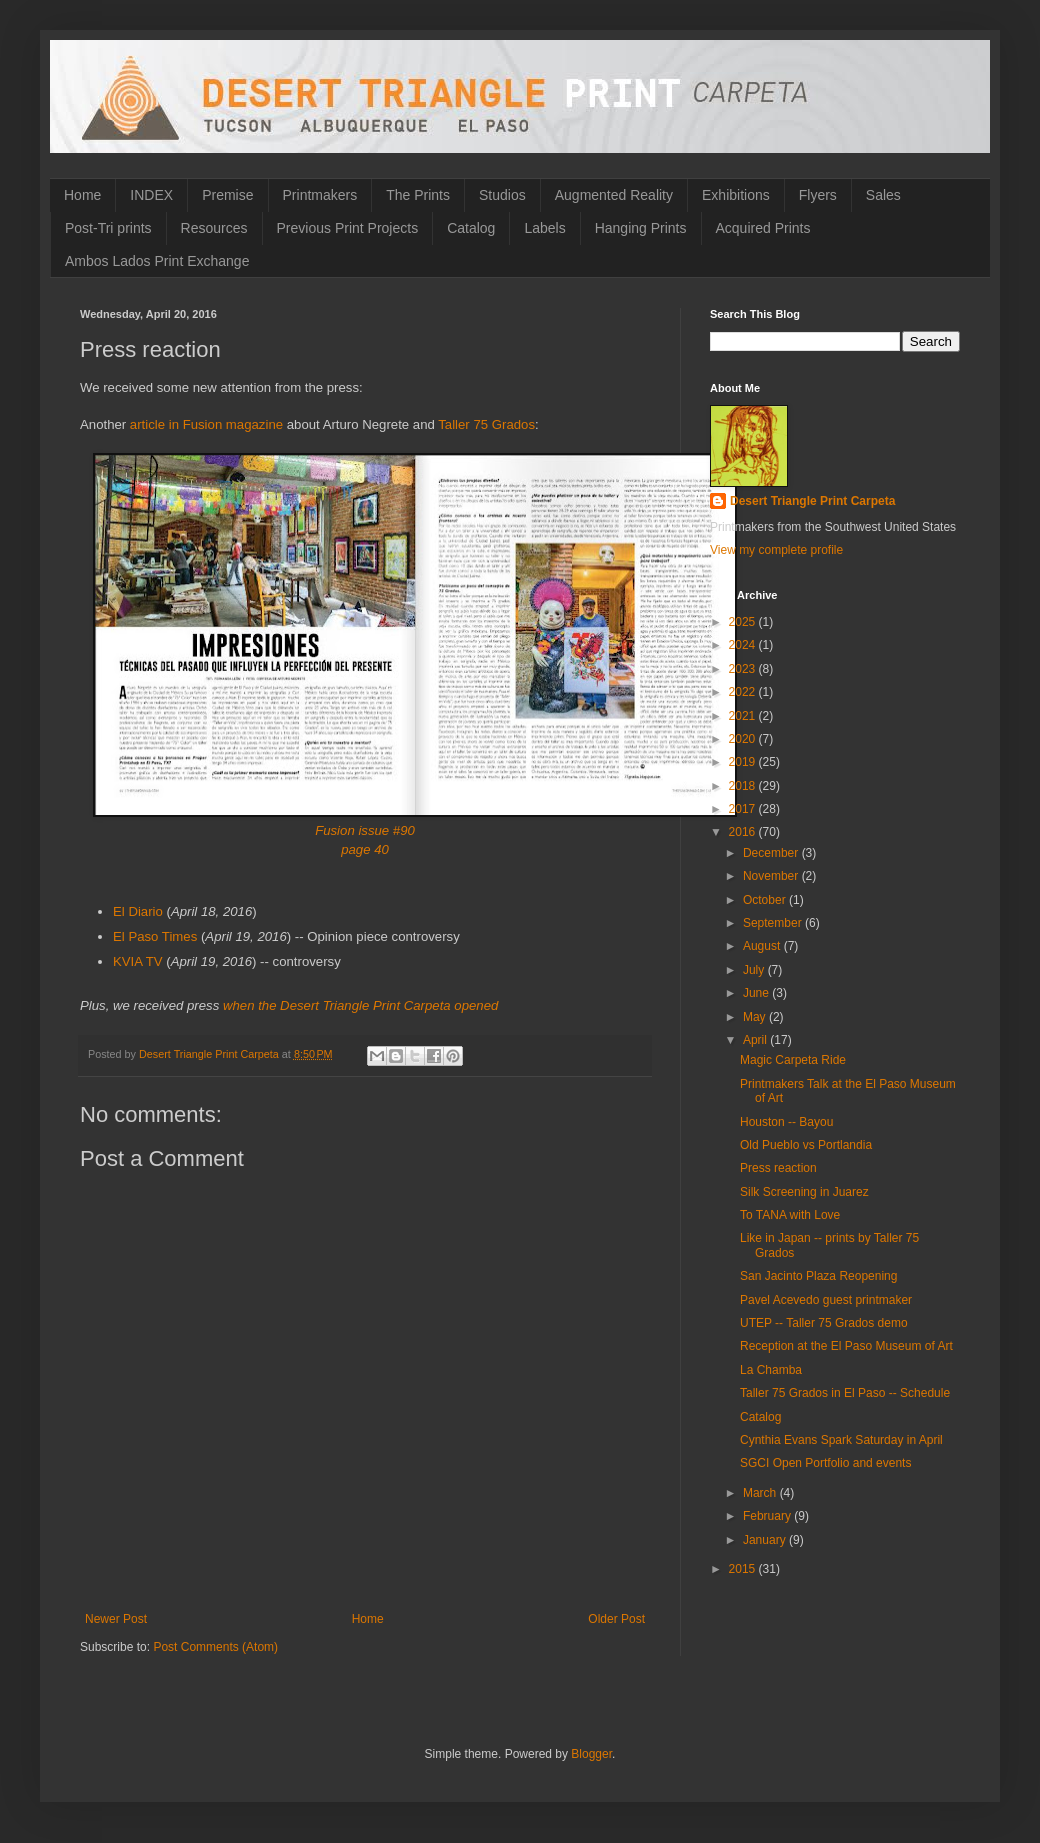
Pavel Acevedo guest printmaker (826, 1300)
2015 (744, 1569)
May (756, 1017)
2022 (744, 692)
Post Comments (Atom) (215, 1647)
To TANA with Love (790, 1215)
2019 (744, 762)
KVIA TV (138, 961)
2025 (744, 622)
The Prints (418, 195)
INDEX (151, 195)
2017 (744, 809)
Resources (214, 228)
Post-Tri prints (108, 228)
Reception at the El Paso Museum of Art (846, 1346)
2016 (744, 832)
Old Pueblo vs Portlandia (806, 1145)
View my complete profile (776, 550)
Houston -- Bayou (786, 1122)
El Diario (138, 911)
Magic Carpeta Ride (793, 1060)
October (766, 900)
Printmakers (320, 195)
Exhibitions (736, 195)
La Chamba (771, 1370)
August (763, 946)
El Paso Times (155, 936)
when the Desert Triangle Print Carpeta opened (360, 1005)
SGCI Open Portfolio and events (825, 1463)
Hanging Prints (641, 228)
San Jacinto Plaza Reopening (818, 1276)
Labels (544, 228)
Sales (883, 195)
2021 (744, 716)
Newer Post (116, 1619)
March (761, 1493)
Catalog (471, 228)
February (768, 1516)
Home (82, 195)
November (772, 876)
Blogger (591, 1754)
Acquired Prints (763, 228)
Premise (227, 195)
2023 (744, 669)
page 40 (365, 849)
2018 (744, 786)
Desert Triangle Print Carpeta (812, 501)
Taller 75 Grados (486, 424)
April (756, 1040)
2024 (744, 645)
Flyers (818, 195)
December (772, 853)
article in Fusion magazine (206, 424)
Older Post (616, 1619)
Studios (502, 195)
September (774, 923)
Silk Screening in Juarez (804, 1192)
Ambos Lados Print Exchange (157, 261)
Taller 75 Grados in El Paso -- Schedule (845, 1393)
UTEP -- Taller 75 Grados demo (824, 1323)
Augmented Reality (614, 195)
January (766, 1540)
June (757, 993)
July (755, 970)
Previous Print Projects (348, 228)
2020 (744, 739)
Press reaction (778, 1168)
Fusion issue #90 (365, 830)
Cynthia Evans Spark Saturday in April (841, 1440)
